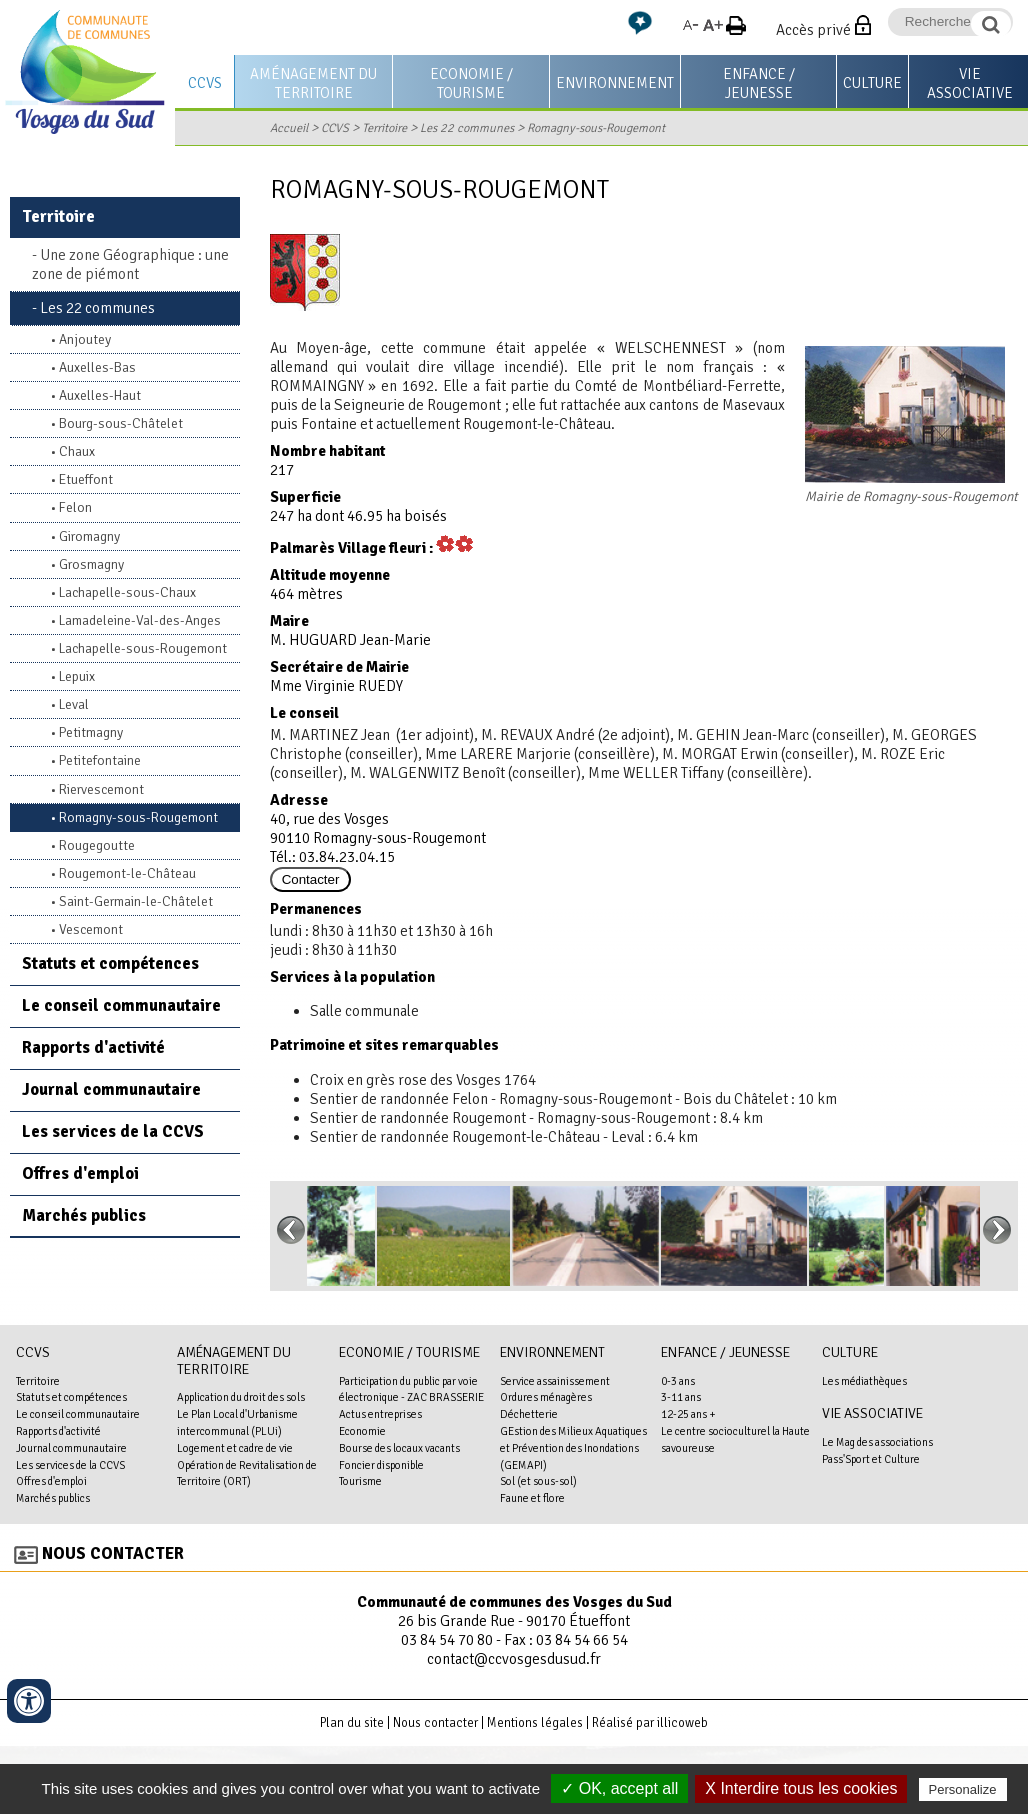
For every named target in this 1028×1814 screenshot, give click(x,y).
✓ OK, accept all (619, 1788)
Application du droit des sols (241, 1397)
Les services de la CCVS (113, 1131)
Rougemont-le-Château (127, 873)
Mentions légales (535, 1723)
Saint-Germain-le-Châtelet (136, 901)
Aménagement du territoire (313, 83)
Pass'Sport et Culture (871, 1459)
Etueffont (86, 479)
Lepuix (77, 676)
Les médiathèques (864, 1381)
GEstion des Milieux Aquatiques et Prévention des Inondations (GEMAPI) (573, 1448)
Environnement (615, 83)
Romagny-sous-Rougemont (596, 128)
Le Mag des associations (877, 1442)
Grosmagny (91, 564)
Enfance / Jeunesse (759, 83)
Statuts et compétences (110, 963)
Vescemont (91, 929)
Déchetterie (529, 1414)
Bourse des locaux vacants (399, 1448)
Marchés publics (84, 1215)
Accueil (289, 128)
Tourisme (360, 1481)
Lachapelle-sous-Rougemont (143, 648)
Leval (74, 704)
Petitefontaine (100, 760)
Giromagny (89, 536)
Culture (872, 83)
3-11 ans (681, 1397)
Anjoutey (85, 339)
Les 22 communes (467, 128)
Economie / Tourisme (471, 83)
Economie (362, 1431)
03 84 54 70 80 (447, 1640)
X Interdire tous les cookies (801, 1788)
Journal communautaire (111, 1089)
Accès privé (813, 30)
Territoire (384, 128)
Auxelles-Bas (97, 367)
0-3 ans (678, 1381)
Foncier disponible (381, 1465)
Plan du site (352, 1723)
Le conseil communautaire (121, 1005)
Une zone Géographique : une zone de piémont (130, 264)
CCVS (205, 83)
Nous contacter (113, 1553)
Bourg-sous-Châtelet (121, 423)
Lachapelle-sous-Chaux (127, 592)
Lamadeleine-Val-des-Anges (140, 620)
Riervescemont (101, 789)
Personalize (963, 1789)
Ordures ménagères (546, 1397)
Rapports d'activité (93, 1047)
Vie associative (872, 1413)
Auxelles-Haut (100, 395)
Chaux (77, 451)
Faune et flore (532, 1498)
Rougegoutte (97, 845)
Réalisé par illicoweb (650, 1723)
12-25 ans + (688, 1414)
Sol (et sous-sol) (538, 1481)
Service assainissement (555, 1381)
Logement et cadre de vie (235, 1448)
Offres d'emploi (80, 1173)
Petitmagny (91, 732)
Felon (75, 507)
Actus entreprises (380, 1414)
